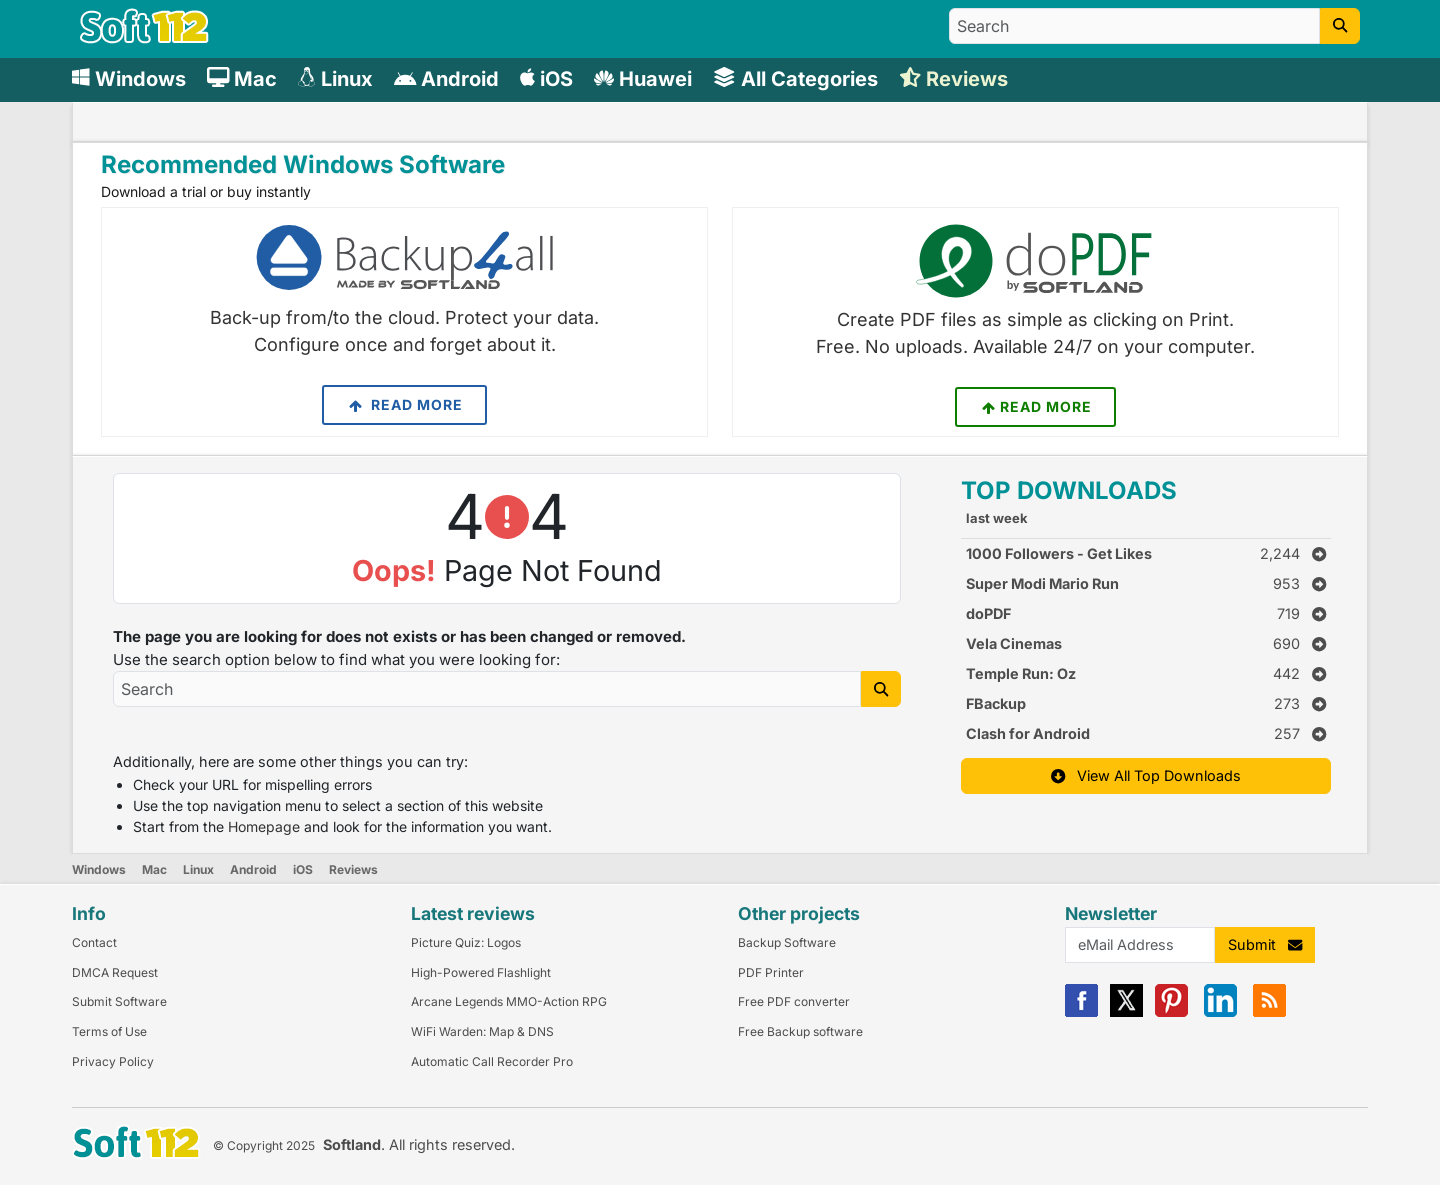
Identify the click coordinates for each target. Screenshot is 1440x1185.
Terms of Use (109, 1031)
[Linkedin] (1220, 1012)
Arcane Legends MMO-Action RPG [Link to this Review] (509, 1001)
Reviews (353, 869)
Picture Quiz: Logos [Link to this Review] (466, 942)
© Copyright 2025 (264, 1145)
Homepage (264, 826)
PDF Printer (771, 972)
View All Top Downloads (1146, 775)
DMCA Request (115, 972)
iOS (303, 869)
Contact (94, 942)
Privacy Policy (113, 1061)
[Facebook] (1081, 1012)
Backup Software (787, 942)
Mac (154, 869)
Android (253, 869)
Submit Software (119, 1001)
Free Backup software (800, 1031)
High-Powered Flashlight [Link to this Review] (481, 972)
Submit (1265, 944)
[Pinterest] (1171, 1012)
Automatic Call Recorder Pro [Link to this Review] (492, 1061)
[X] (1126, 1012)
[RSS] (1269, 1012)
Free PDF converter (794, 1001)
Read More (404, 405)
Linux (198, 869)
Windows (99, 869)
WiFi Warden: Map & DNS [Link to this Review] (482, 1031)
